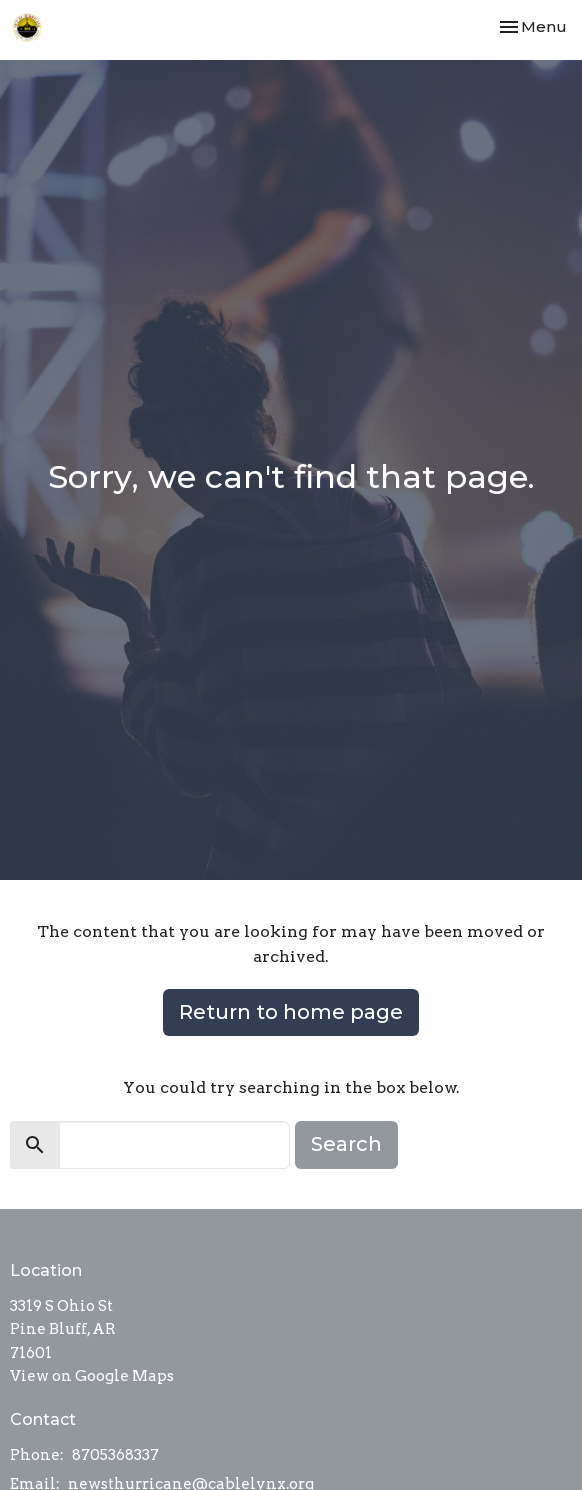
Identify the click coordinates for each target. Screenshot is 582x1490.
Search (346, 1144)
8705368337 (115, 1455)
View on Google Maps (92, 1376)
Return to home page (291, 1012)
